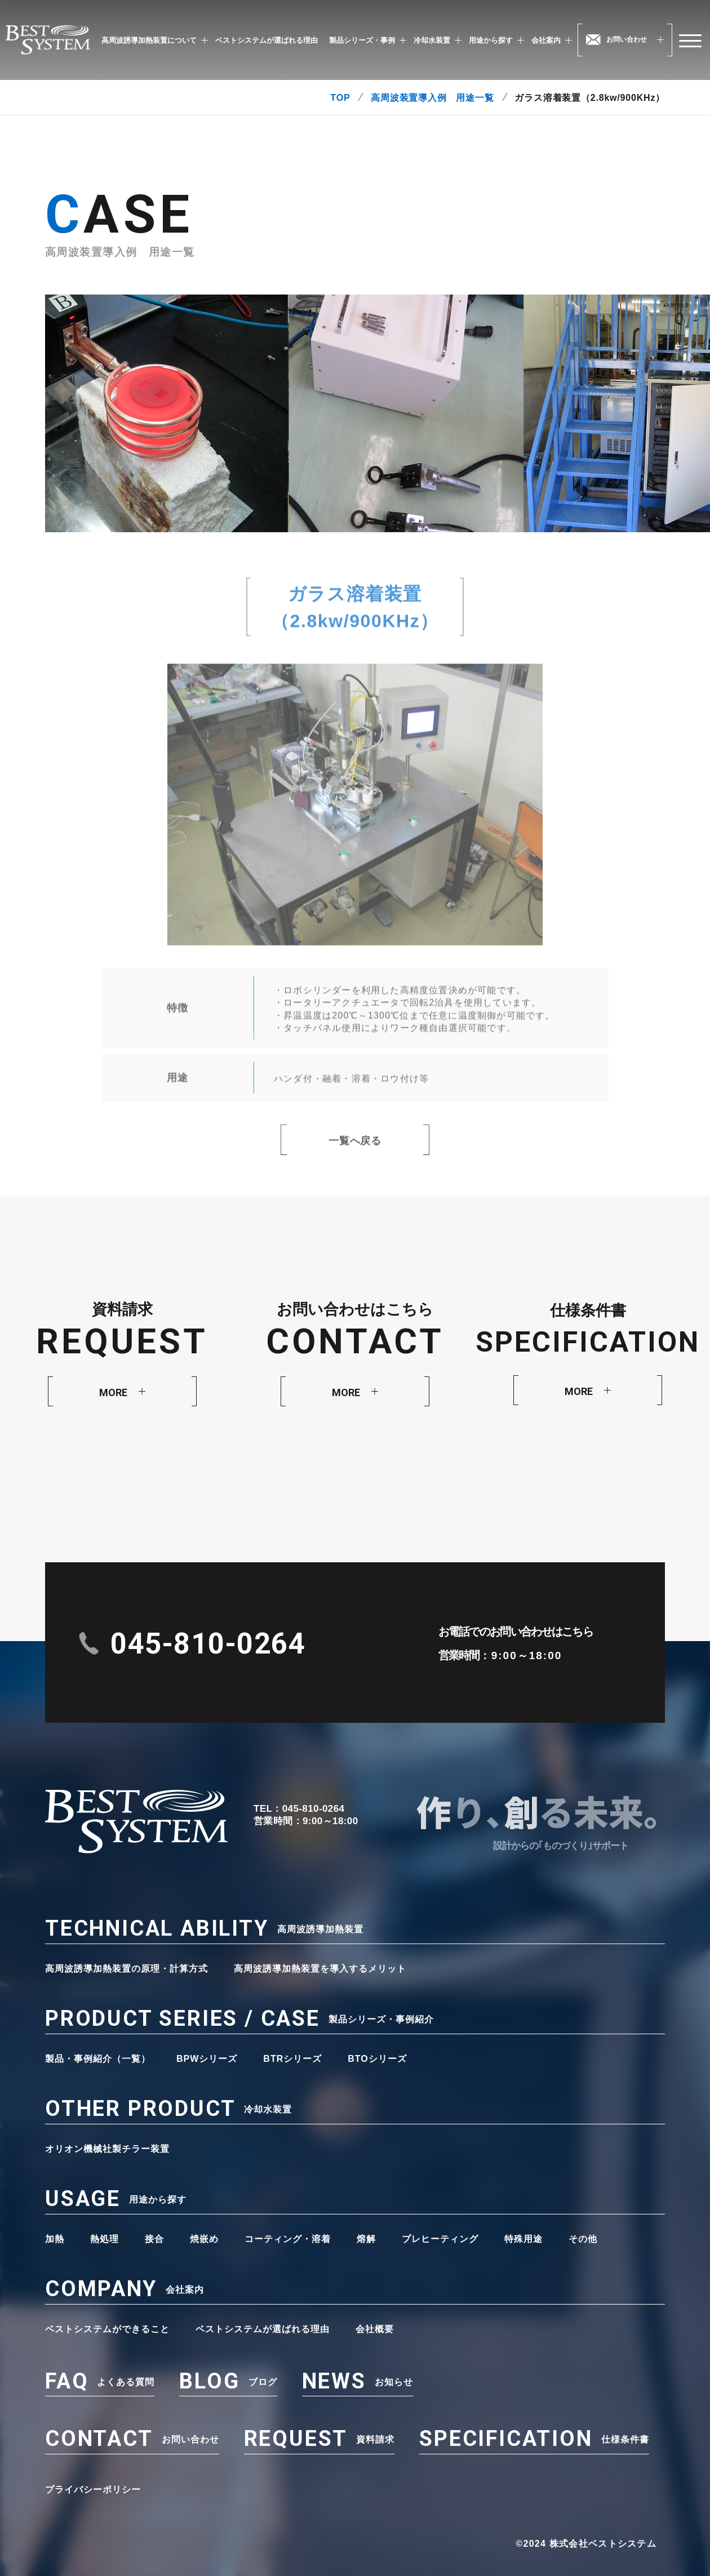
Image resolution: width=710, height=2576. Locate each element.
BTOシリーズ (377, 2059)
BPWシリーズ (206, 2059)
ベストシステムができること (107, 2329)
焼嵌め (204, 2239)
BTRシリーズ (292, 2059)
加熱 (54, 2239)
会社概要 (375, 2329)
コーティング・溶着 (288, 2239)
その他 (583, 2239)
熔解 (366, 2239)
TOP (340, 97)
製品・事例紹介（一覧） (97, 2059)
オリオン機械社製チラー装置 (107, 2149)
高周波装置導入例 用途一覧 (432, 97)
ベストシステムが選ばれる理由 (266, 40)
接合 (154, 2239)
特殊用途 (523, 2239)
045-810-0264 (207, 1643)
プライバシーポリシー (93, 2489)
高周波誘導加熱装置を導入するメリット (320, 1968)
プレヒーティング (440, 2239)
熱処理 (104, 2239)
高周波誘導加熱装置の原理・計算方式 (126, 1968)
